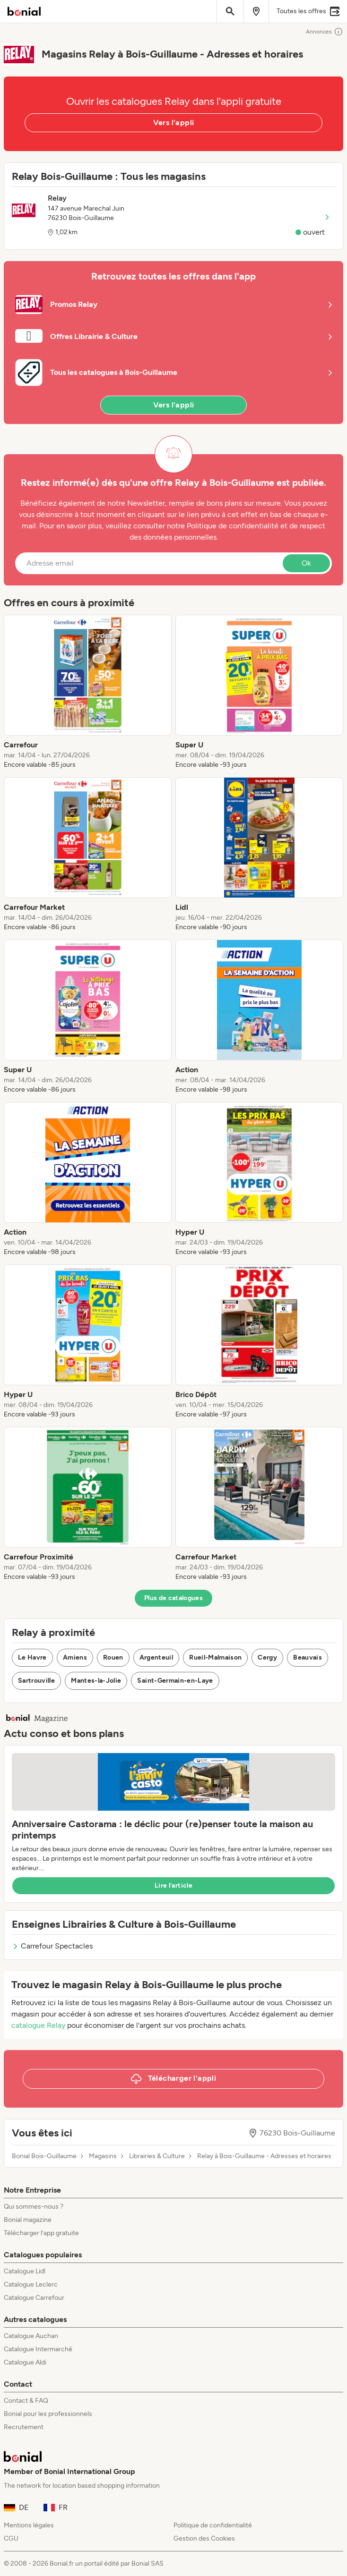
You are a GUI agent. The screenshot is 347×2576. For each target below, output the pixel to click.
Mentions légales (29, 2525)
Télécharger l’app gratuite (41, 2233)
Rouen (113, 1657)
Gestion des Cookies (204, 2538)
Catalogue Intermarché (38, 2349)
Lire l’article (173, 1885)
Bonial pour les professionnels (48, 2414)
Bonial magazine (28, 2220)
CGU (11, 2538)
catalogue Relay (38, 2025)
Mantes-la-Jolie (96, 1681)
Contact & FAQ (26, 2401)
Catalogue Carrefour (34, 2298)
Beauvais (307, 1657)
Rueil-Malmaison (215, 1657)
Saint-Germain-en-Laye (175, 1681)
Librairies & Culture (157, 2156)
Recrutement (23, 2427)
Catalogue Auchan (31, 2336)
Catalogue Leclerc (31, 2284)
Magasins (103, 2156)
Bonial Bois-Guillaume (44, 2156)
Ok (306, 563)
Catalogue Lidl (24, 2271)
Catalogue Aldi (25, 2362)
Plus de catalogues (173, 1598)
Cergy (267, 1657)
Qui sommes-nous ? (33, 2207)
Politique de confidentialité (213, 2525)
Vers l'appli (173, 122)
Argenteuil (156, 1657)
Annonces (324, 31)
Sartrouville (36, 1681)
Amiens (75, 1657)
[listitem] (88, 692)
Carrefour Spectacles (52, 1945)
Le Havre (32, 1657)
